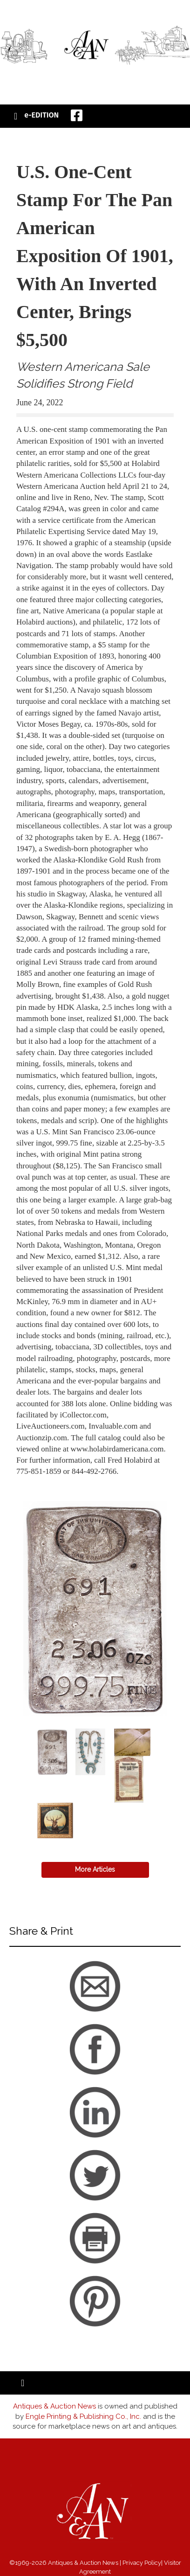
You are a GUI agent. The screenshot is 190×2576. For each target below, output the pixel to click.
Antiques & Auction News (54, 2406)
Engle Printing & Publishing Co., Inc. (83, 2416)
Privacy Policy (141, 2562)
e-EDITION (41, 115)
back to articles (39, 1482)
